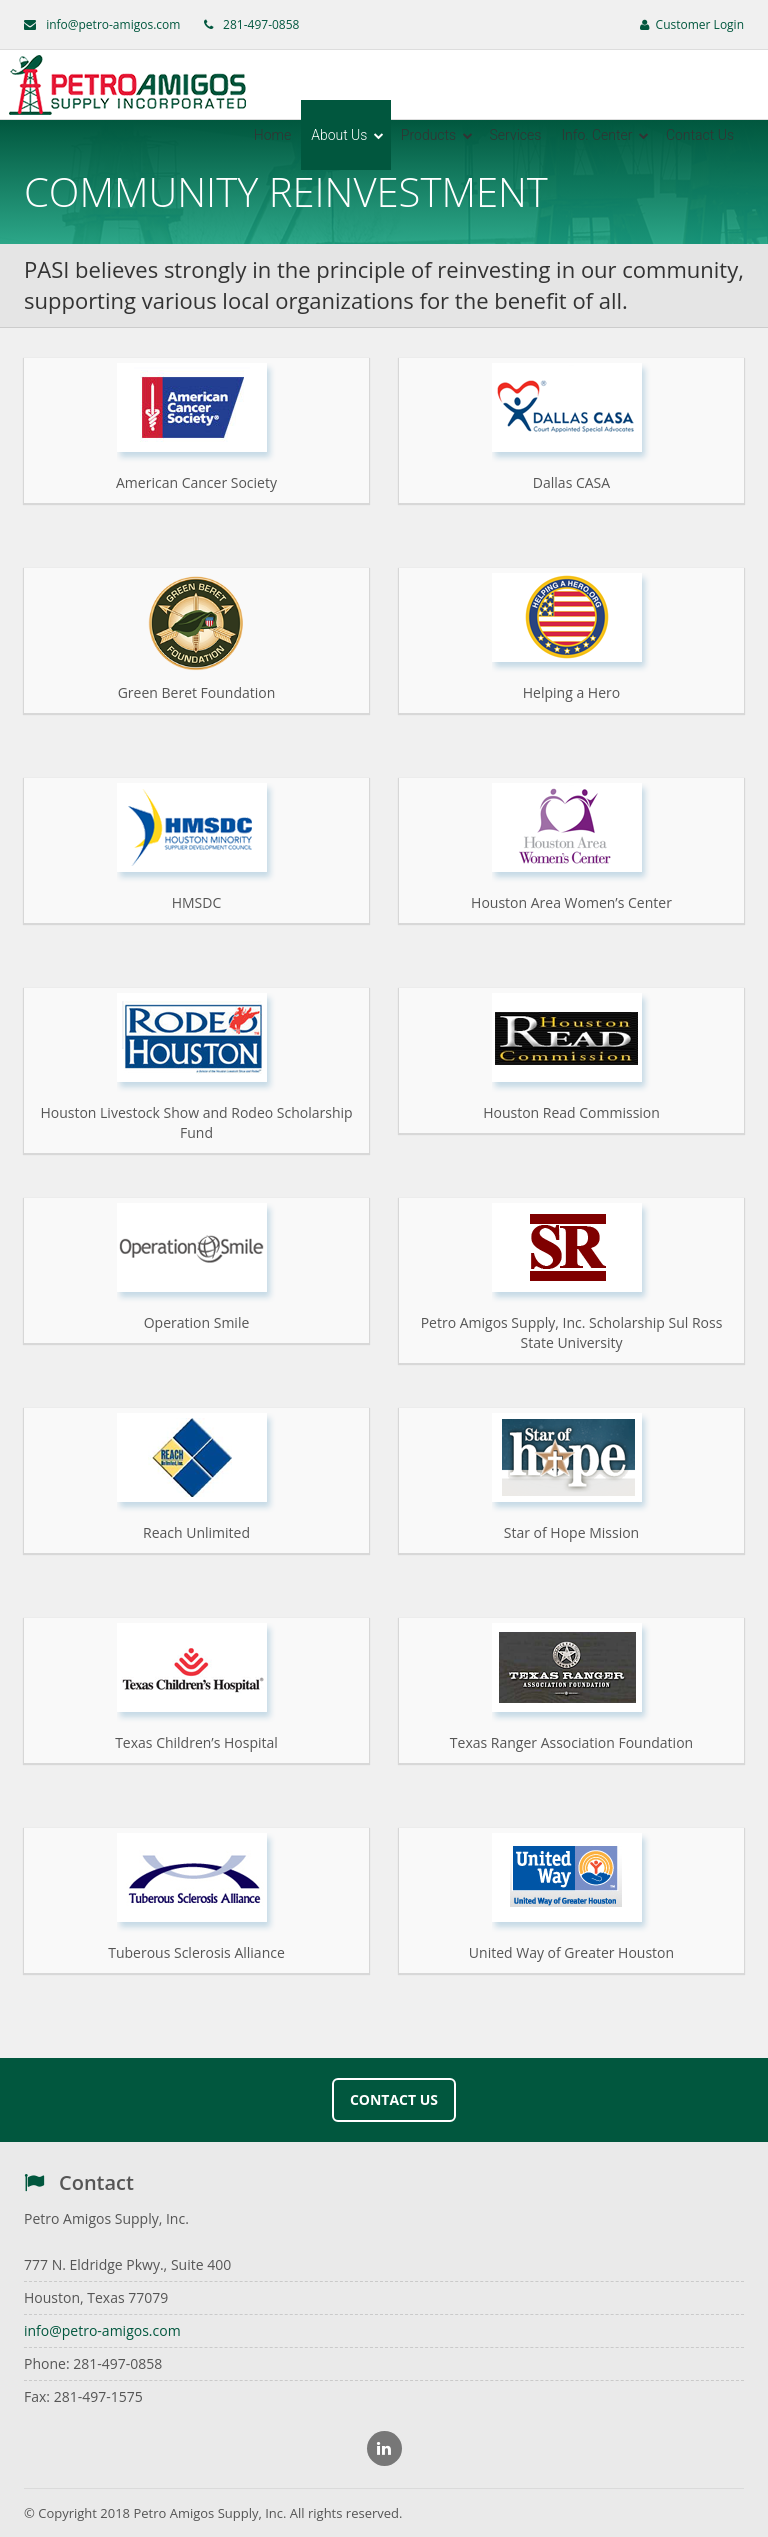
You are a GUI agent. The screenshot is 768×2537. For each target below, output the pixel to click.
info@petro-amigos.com (113, 24)
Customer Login (692, 24)
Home (272, 135)
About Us (347, 135)
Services (516, 135)
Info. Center (605, 135)
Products (437, 135)
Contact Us (700, 135)
